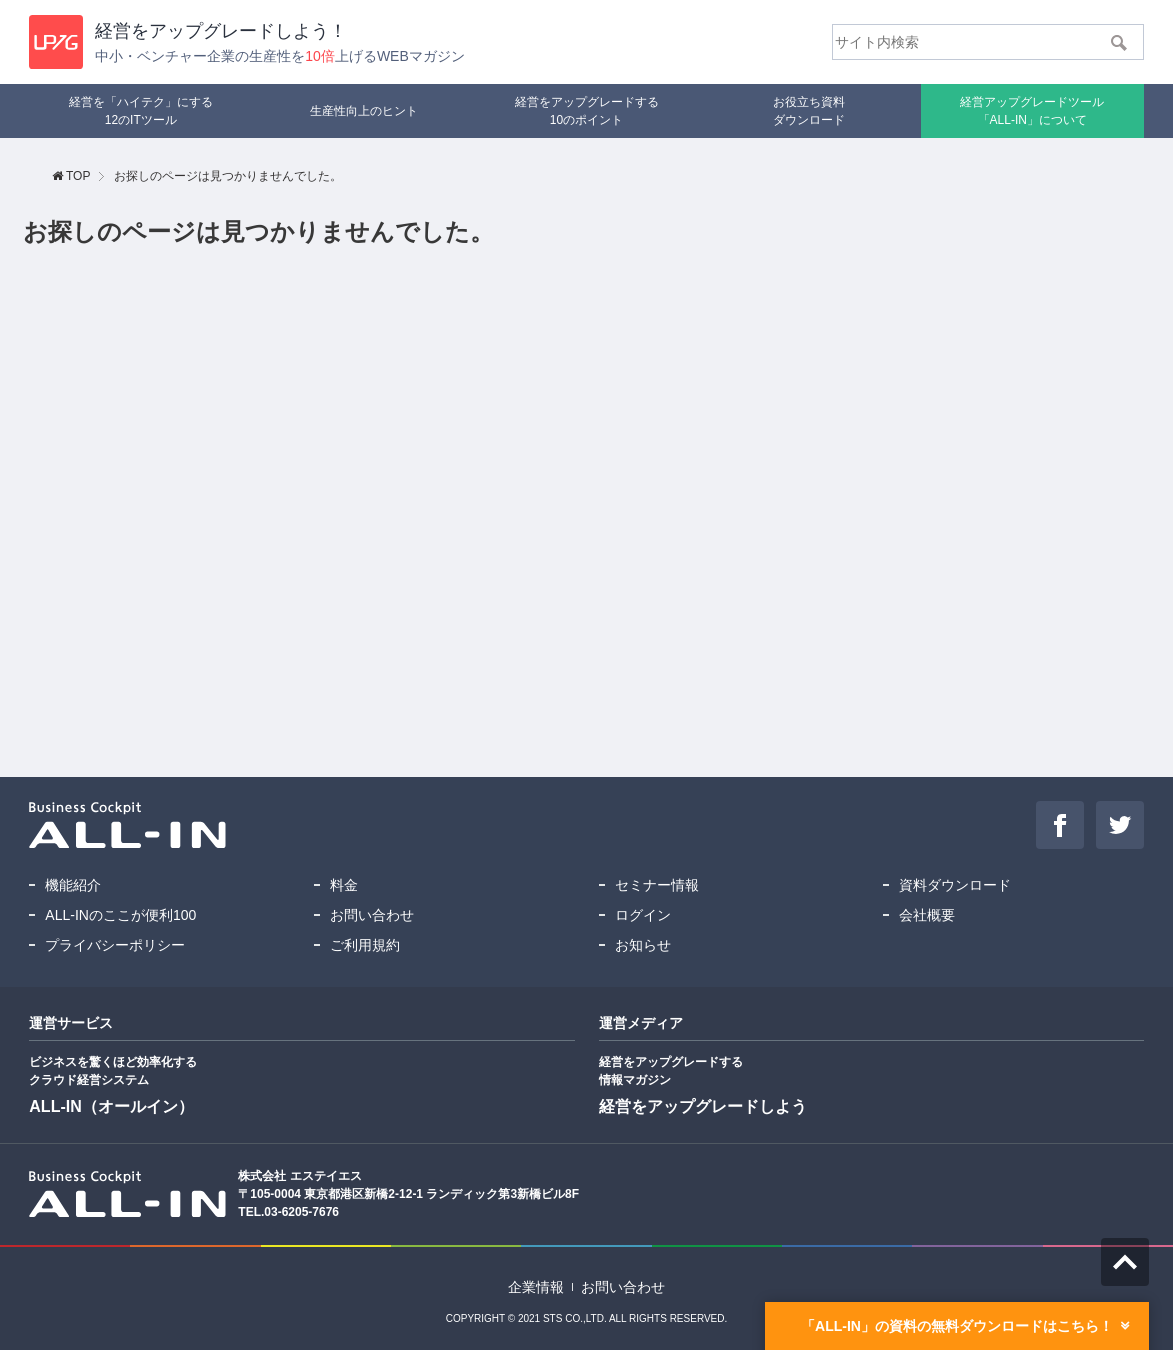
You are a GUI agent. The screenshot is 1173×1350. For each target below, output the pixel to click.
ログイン (643, 915)
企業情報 (536, 1287)
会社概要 (927, 915)
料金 (344, 885)
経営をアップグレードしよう (703, 1106)
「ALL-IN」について (1032, 110)
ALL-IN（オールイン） (111, 1106)
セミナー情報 (657, 885)
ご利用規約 (365, 945)
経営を (221, 31)
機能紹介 (73, 885)
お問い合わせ (372, 915)
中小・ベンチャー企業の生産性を (279, 56)
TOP (78, 176)
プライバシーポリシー (115, 945)
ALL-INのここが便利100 (120, 915)
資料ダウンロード (955, 885)
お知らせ (643, 945)
